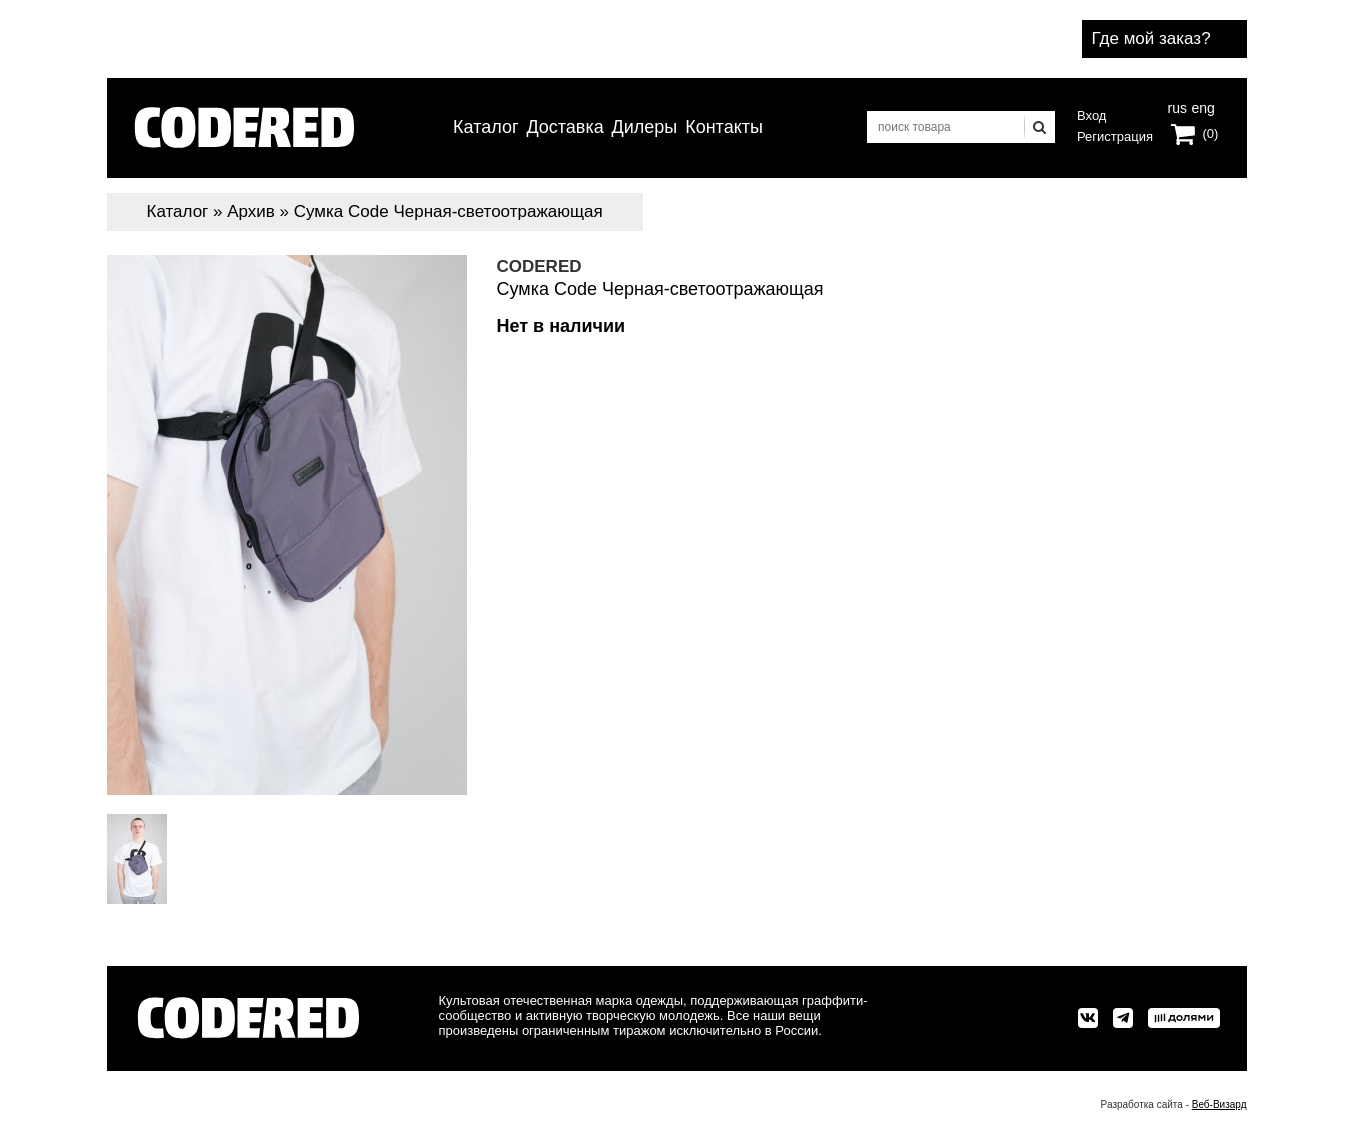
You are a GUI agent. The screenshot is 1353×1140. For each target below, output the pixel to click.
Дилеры (645, 127)
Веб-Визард (1219, 1104)
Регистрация (1115, 136)
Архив (251, 211)
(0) (1211, 133)
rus (1177, 106)
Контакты (724, 127)
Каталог (485, 127)
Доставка (564, 127)
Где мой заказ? (1151, 38)
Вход (1091, 115)
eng (1201, 106)
